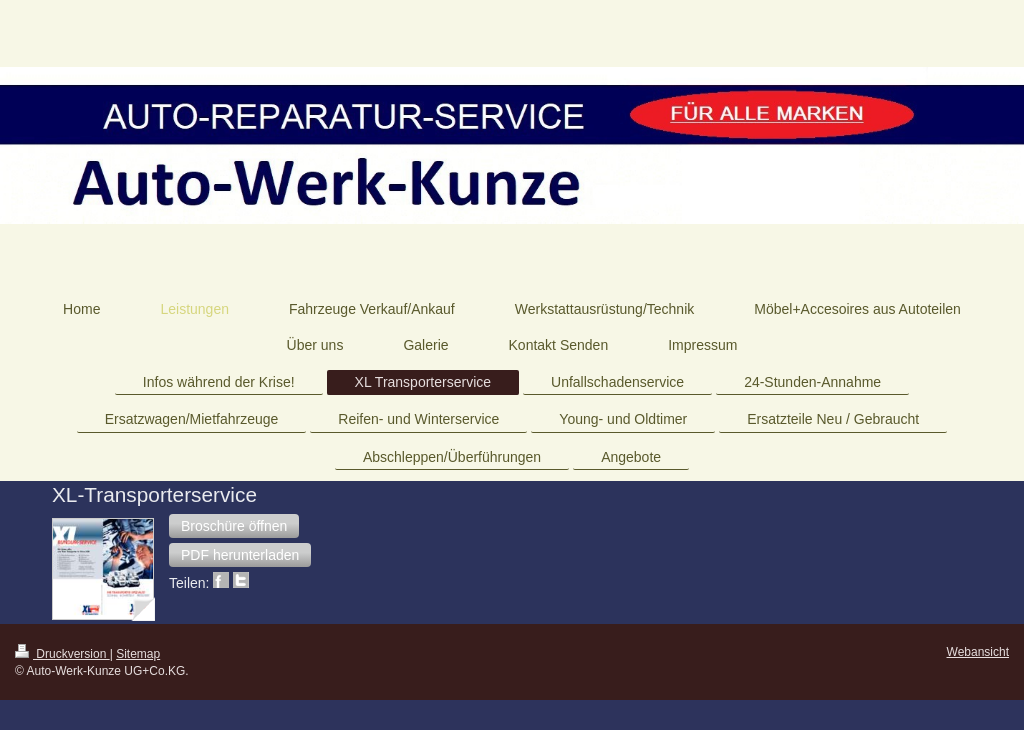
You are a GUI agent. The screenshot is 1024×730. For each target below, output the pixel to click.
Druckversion (62, 654)
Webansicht (978, 652)
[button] (234, 526)
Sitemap (138, 654)
